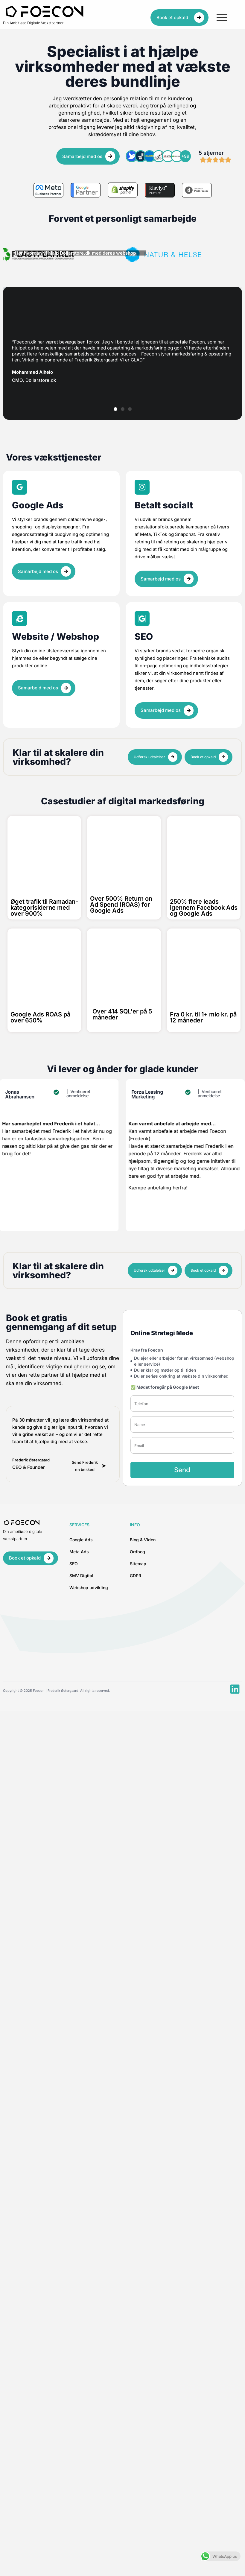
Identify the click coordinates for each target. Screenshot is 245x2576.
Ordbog (137, 1551)
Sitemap (138, 1563)
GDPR (135, 1575)
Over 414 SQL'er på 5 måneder (122, 1014)
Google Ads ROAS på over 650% (40, 1017)
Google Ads (81, 1539)
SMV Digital (81, 1575)
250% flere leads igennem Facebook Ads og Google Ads (204, 907)
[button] (115, 409)
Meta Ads (79, 1551)
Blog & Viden (143, 1539)
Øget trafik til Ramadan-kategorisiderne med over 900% (44, 907)
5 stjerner (211, 153)
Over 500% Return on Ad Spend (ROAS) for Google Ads (121, 904)
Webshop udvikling (88, 1587)
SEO (73, 1563)
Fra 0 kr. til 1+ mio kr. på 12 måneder (203, 1017)
